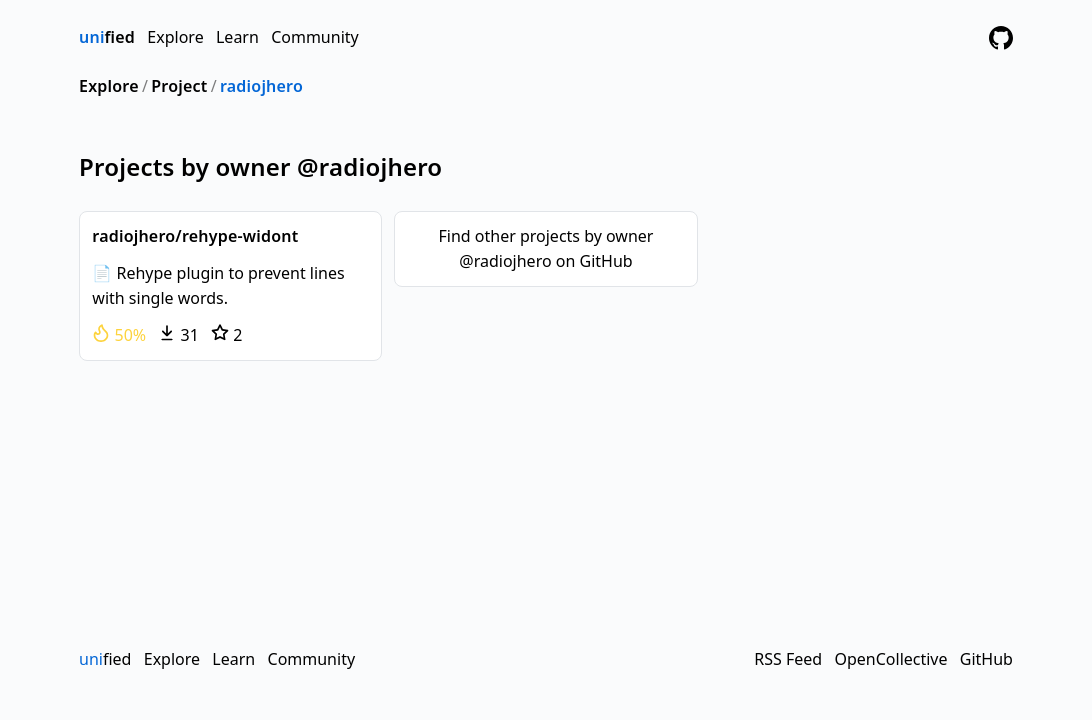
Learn (237, 37)
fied (107, 37)
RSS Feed (788, 659)
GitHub (986, 659)
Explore (175, 37)
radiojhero (261, 86)
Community (315, 37)
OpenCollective (890, 659)
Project (179, 86)
